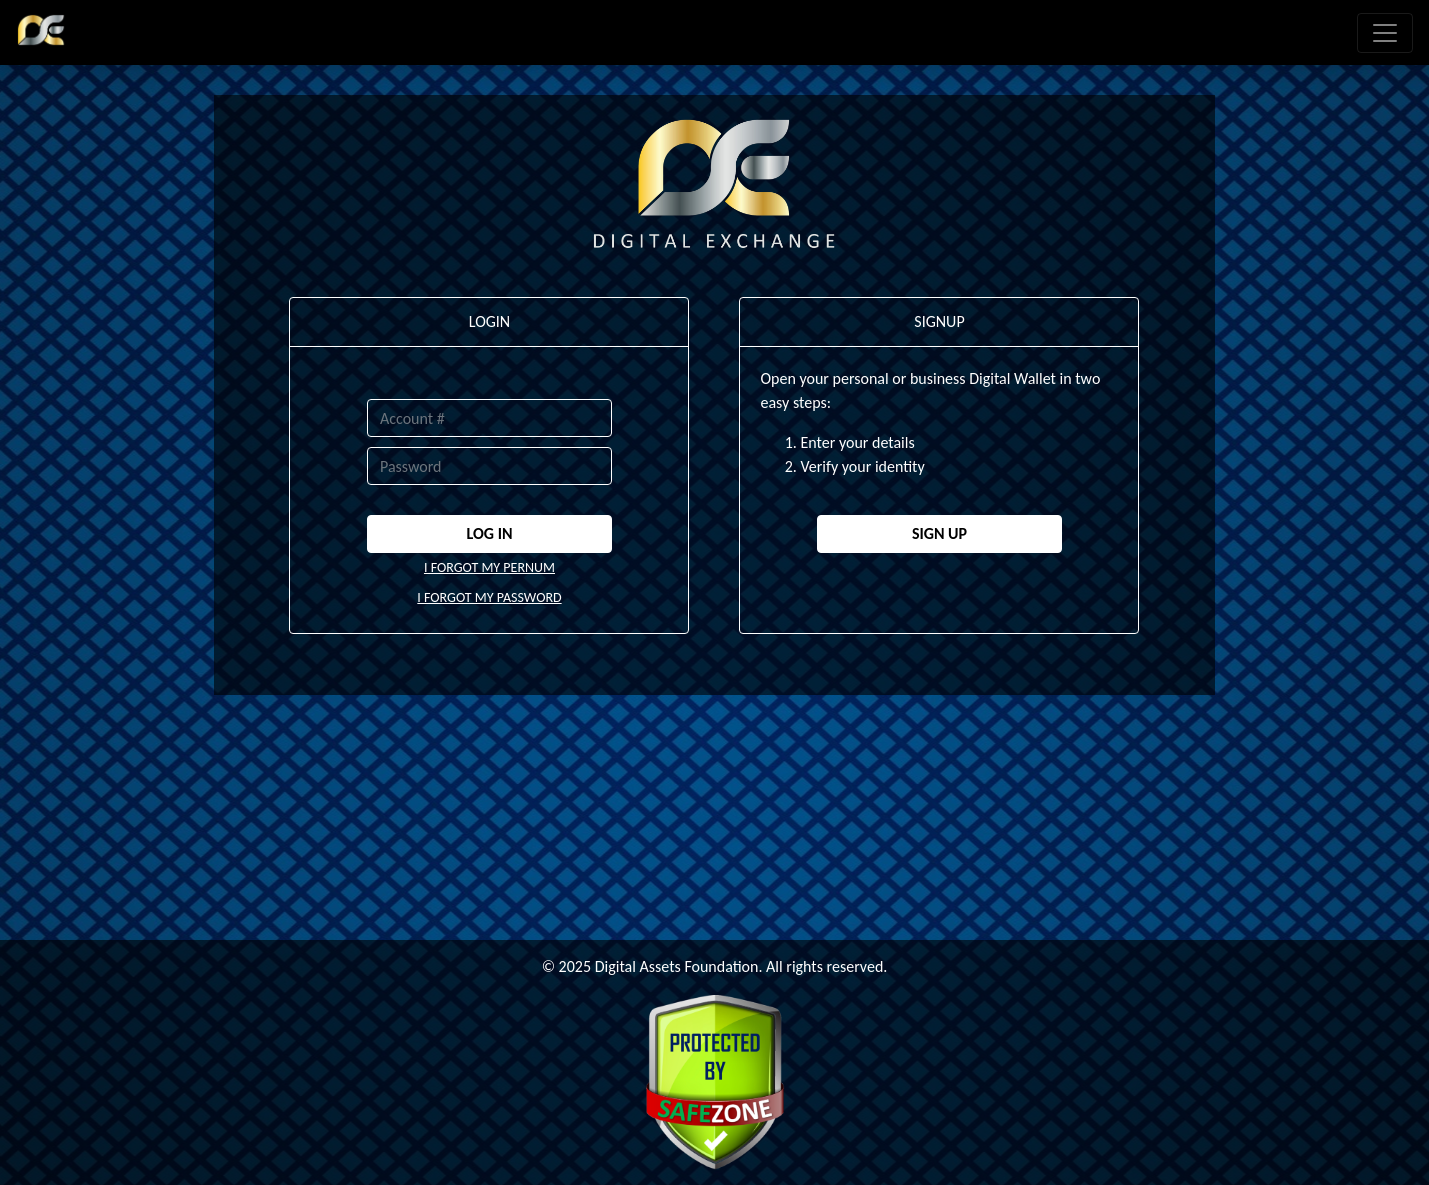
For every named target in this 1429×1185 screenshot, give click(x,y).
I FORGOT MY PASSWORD (489, 597)
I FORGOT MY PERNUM (489, 567)
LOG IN (490, 533)
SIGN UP (939, 533)
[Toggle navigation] (1385, 33)
